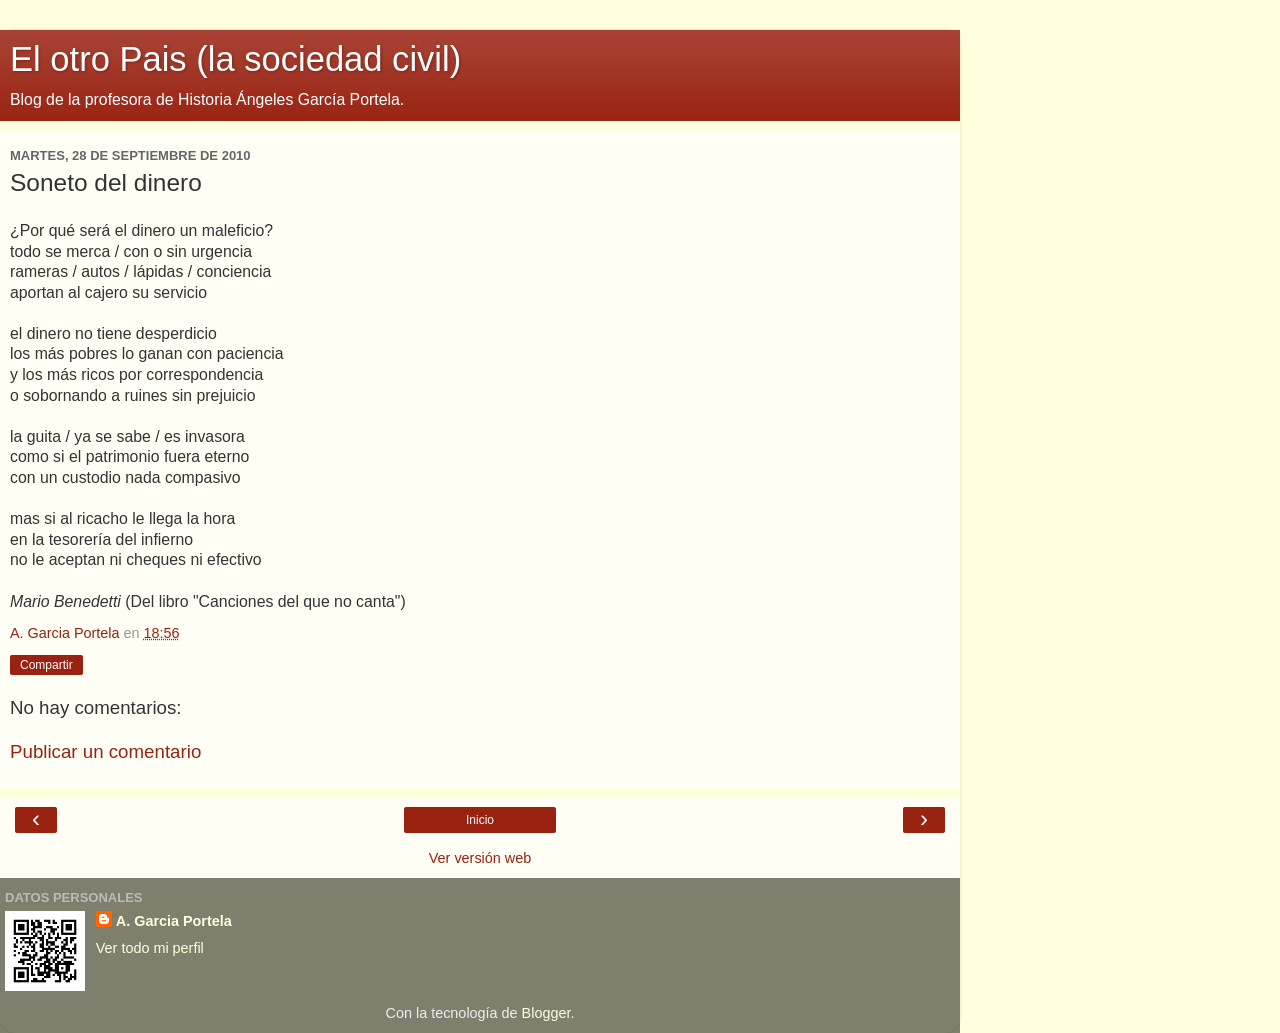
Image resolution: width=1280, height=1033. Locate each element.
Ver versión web (480, 858)
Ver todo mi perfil (150, 948)
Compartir (46, 665)
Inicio (480, 820)
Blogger (546, 1013)
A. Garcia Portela (174, 921)
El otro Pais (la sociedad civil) (235, 59)
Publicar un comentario (105, 751)
